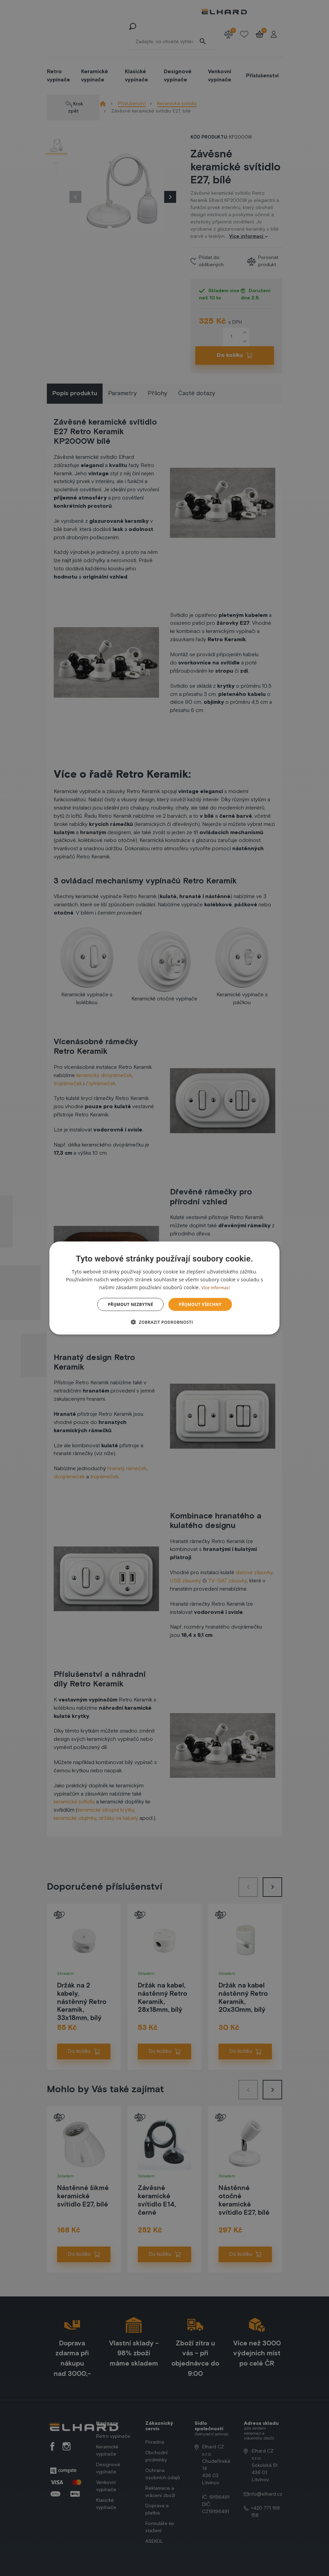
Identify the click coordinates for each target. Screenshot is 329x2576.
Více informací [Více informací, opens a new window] (215, 1287)
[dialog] (164, 1288)
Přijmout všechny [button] (200, 1304)
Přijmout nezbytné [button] (130, 1304)
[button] (164, 1322)
